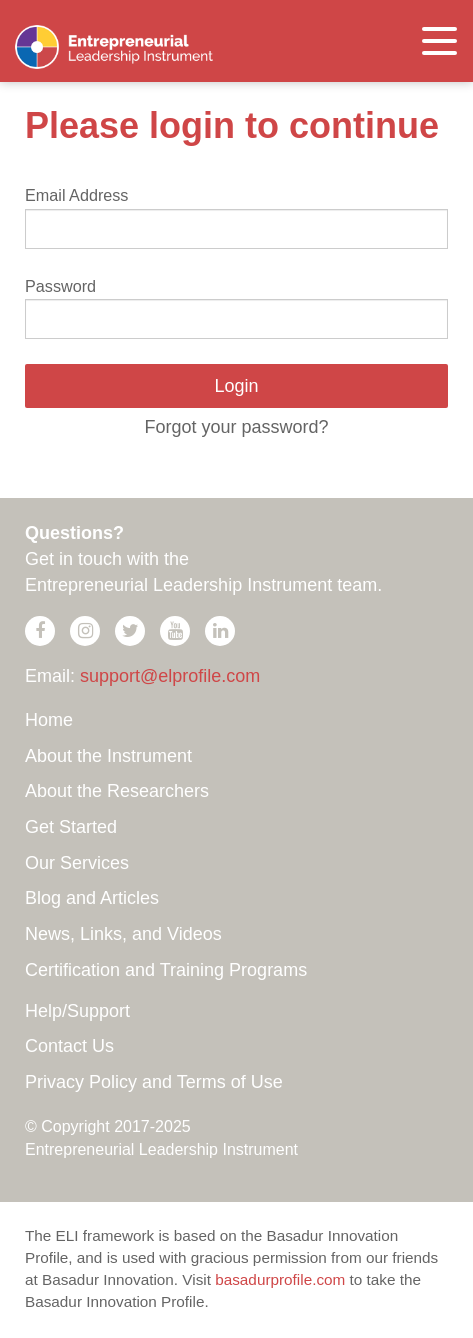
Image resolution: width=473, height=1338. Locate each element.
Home (49, 720)
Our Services (77, 863)
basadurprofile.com (280, 1279)
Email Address (76, 195)
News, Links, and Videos (123, 934)
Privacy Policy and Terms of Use (154, 1082)
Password (60, 286)
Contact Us (69, 1046)
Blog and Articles (92, 898)
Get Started (71, 827)
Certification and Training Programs (166, 970)
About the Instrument (108, 756)
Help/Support (77, 1011)
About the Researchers (117, 791)
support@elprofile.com (170, 676)
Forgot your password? (236, 427)
